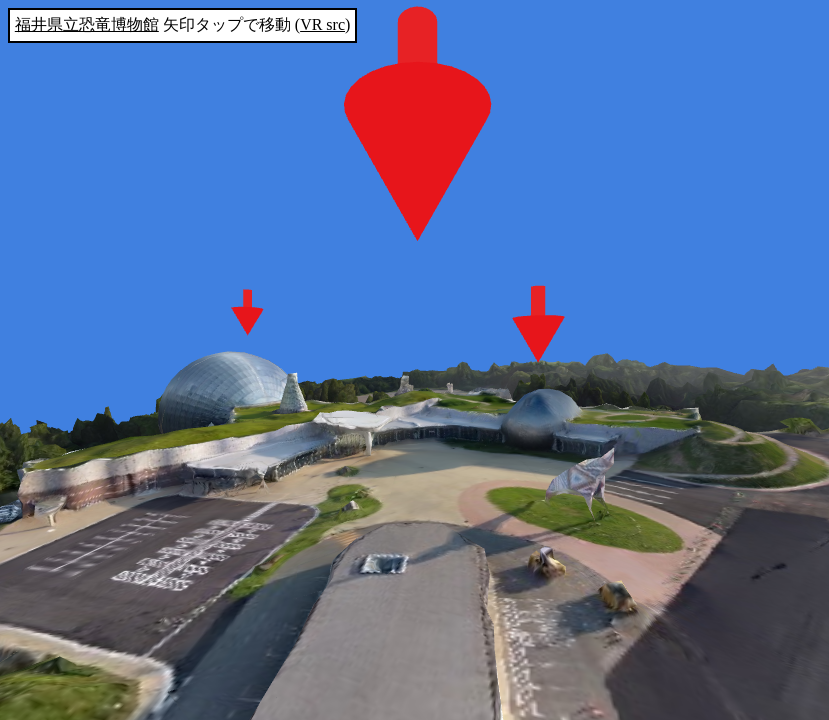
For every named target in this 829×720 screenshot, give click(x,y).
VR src (322, 24)
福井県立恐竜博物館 (87, 24)
